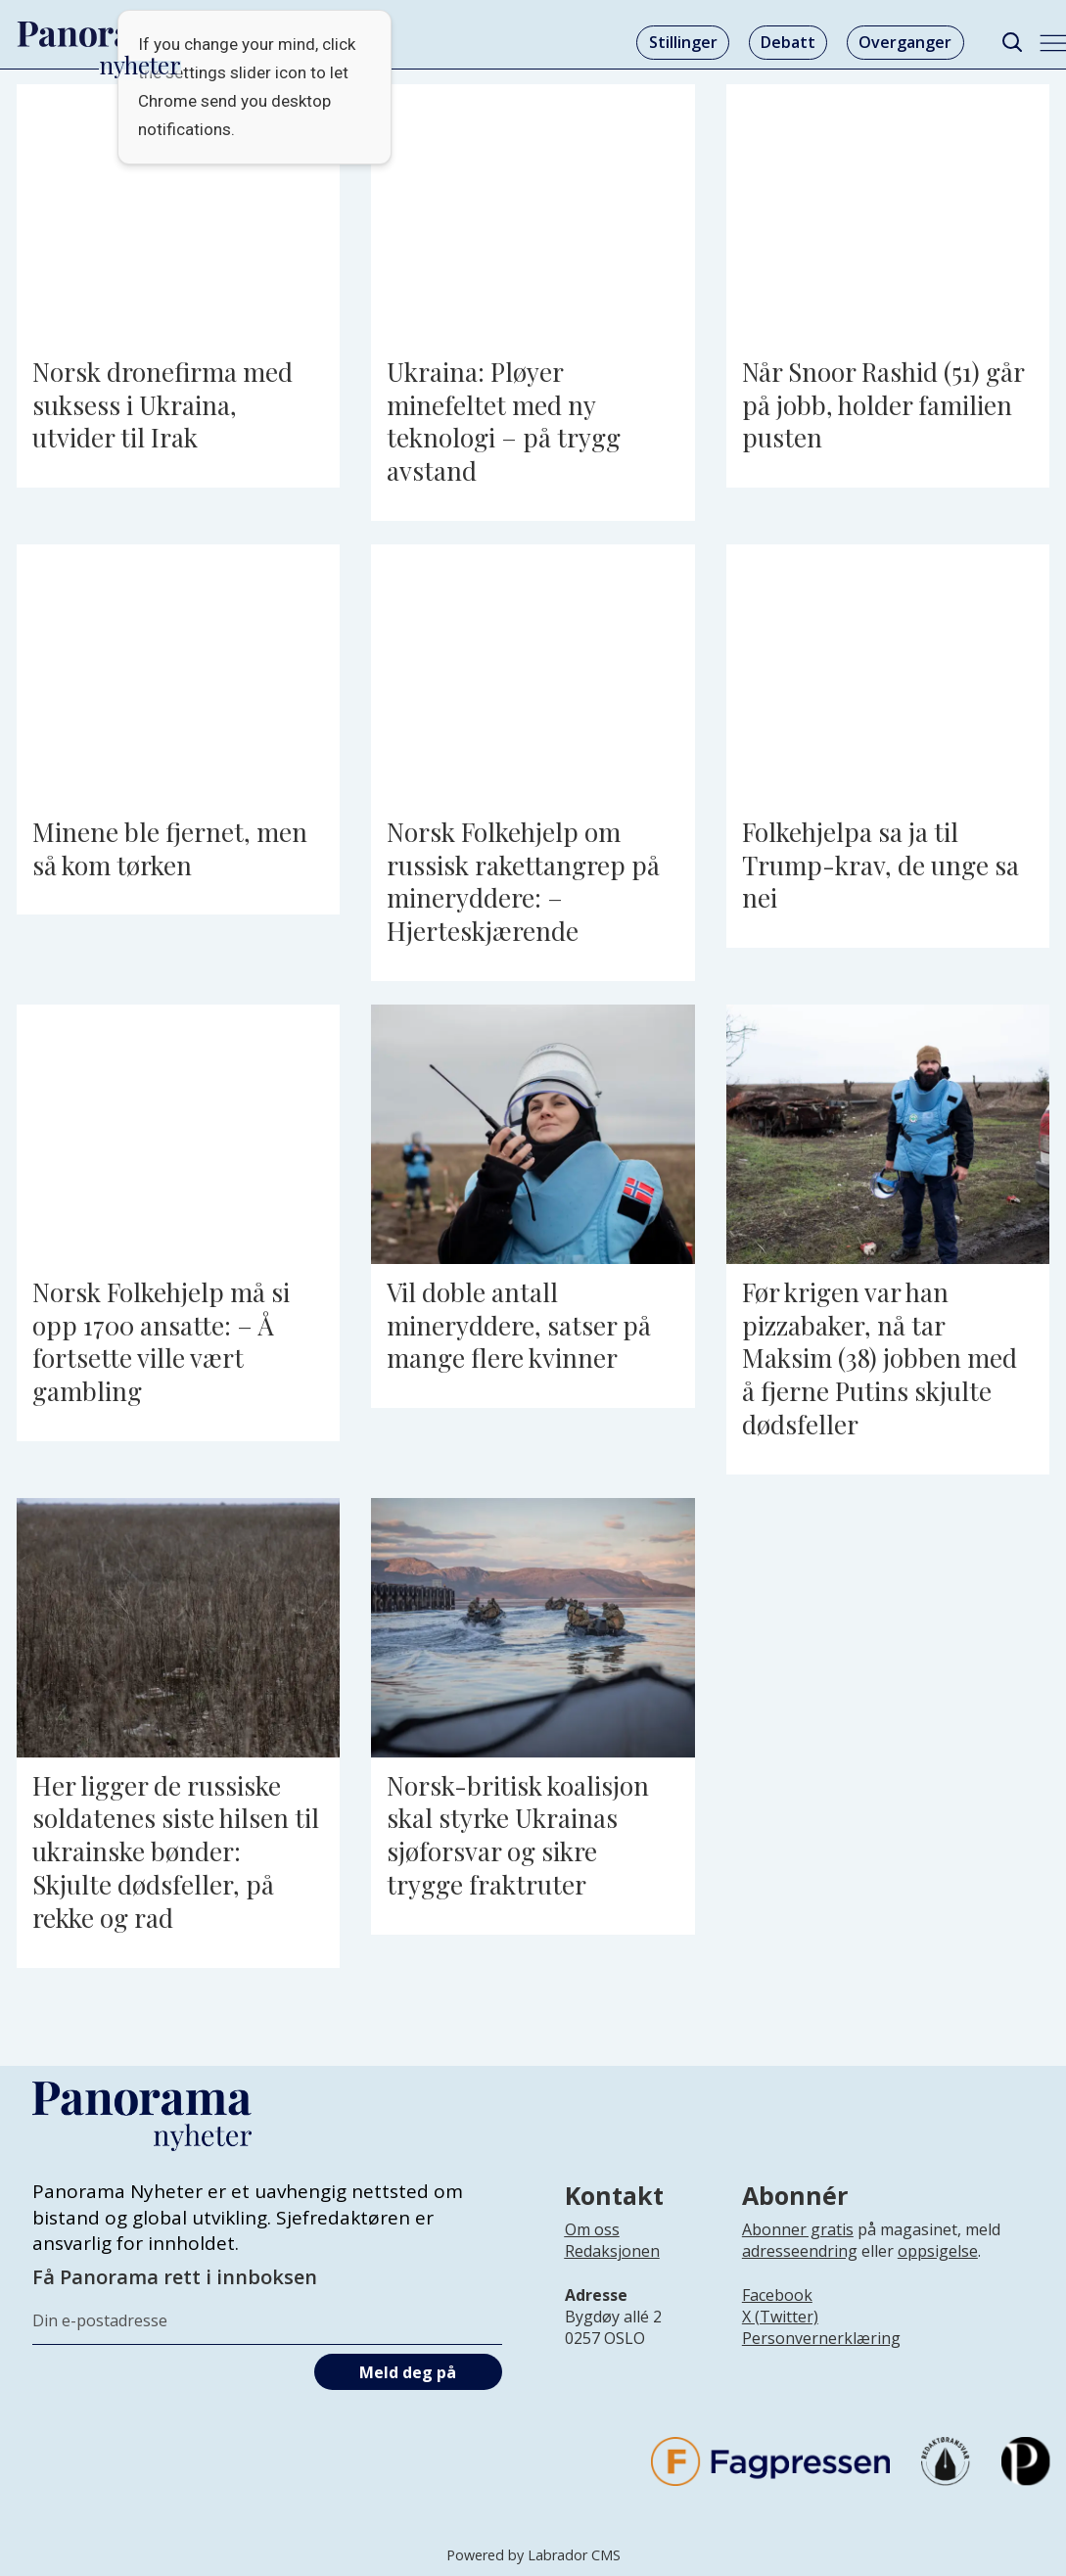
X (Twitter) (780, 2316)
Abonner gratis (798, 2229)
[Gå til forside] (100, 34)
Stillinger (683, 42)
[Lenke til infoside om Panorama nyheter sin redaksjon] (612, 2266)
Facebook (777, 2295)
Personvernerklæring (821, 2338)
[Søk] (1012, 42)
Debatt (788, 42)
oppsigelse (938, 2251)
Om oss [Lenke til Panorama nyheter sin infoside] (592, 2229)
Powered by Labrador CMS (533, 2555)
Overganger (904, 42)
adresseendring (799, 2251)
